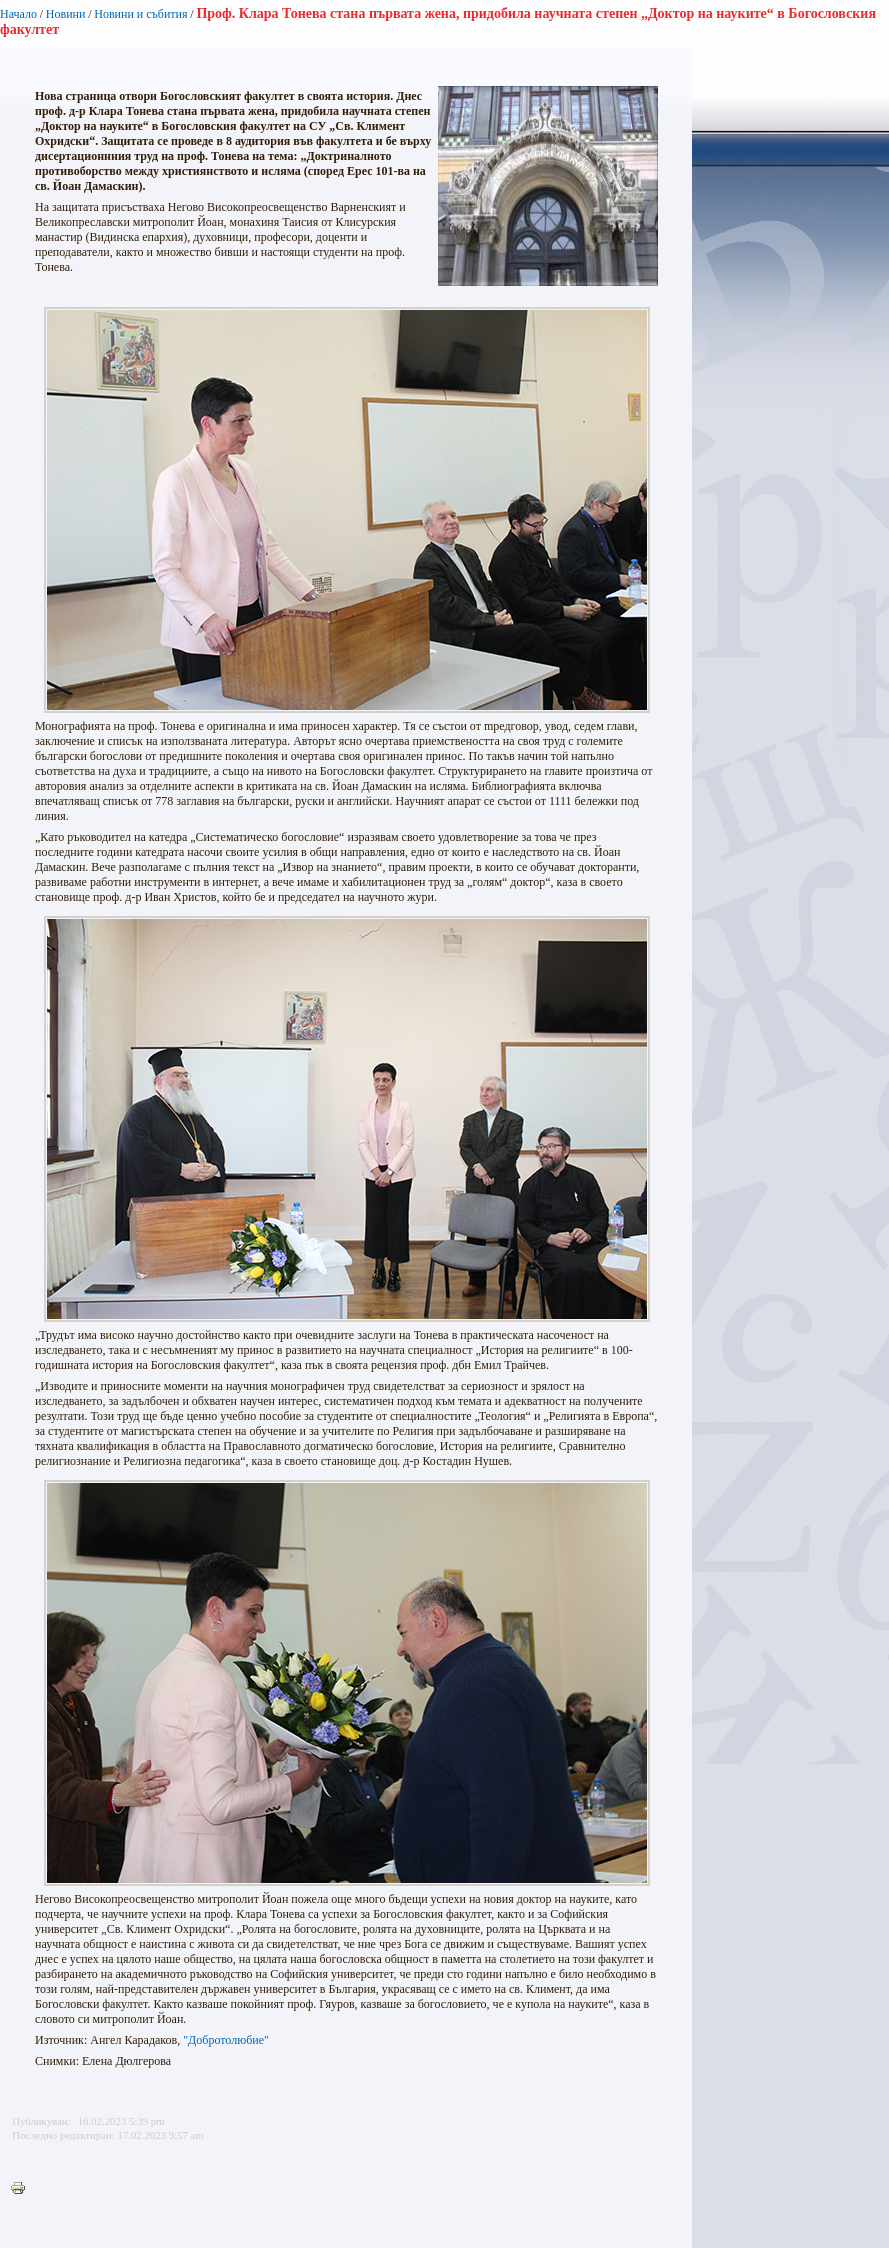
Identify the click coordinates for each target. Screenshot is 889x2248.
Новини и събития (140, 14)
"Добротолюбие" (226, 2040)
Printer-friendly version (23, 2189)
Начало (18, 14)
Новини (66, 14)
